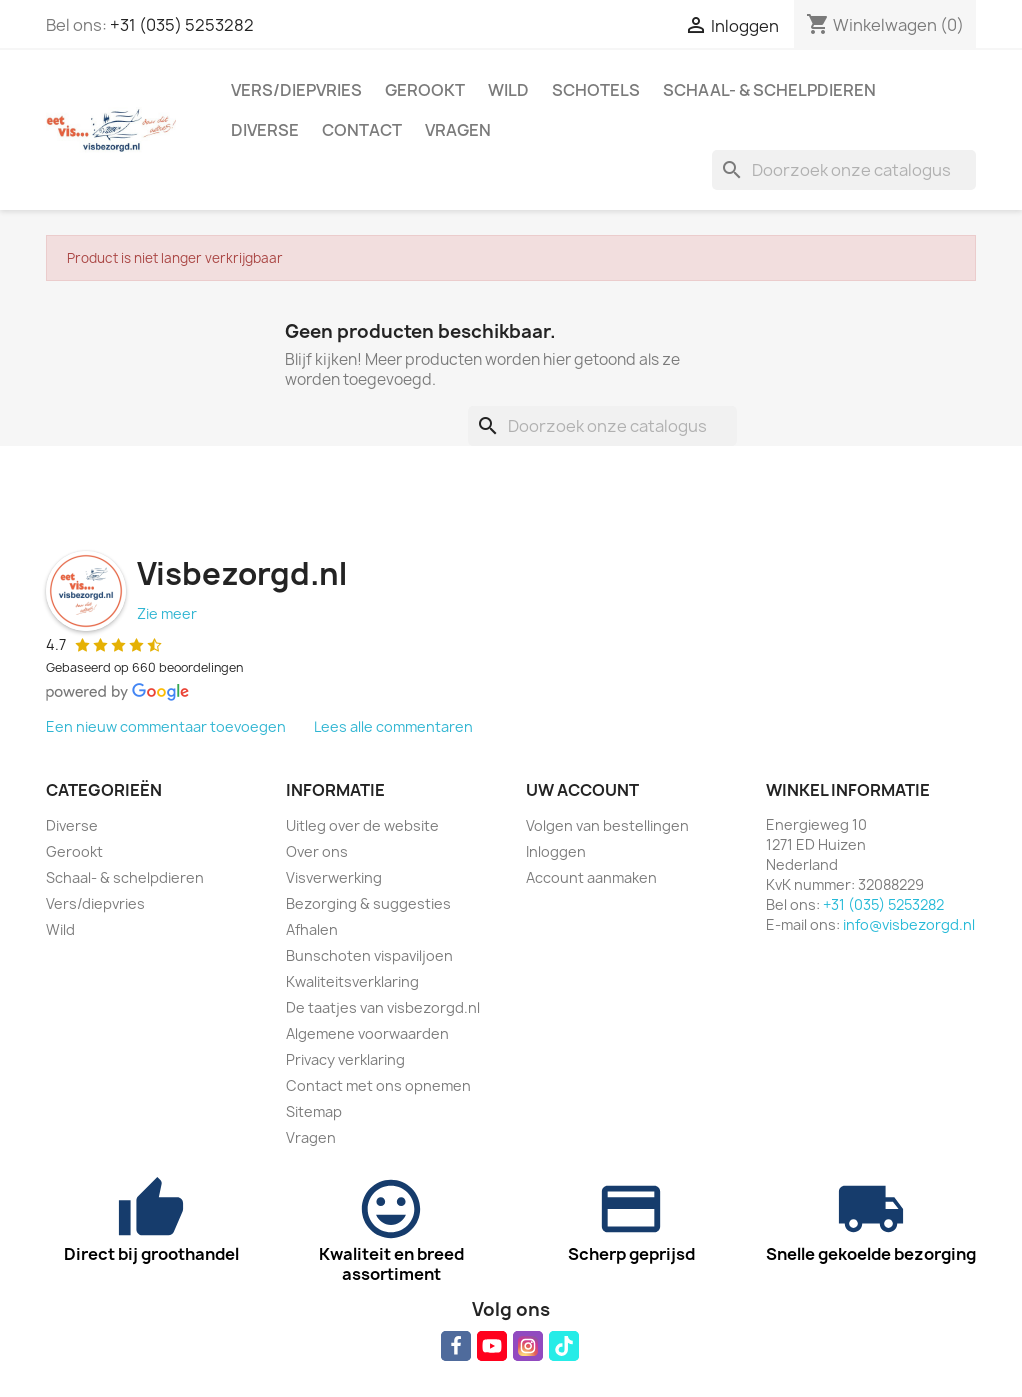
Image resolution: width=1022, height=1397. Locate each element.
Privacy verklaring (345, 1059)
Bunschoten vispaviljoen (369, 955)
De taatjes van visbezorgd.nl (383, 1007)
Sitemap (314, 1111)
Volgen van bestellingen (607, 825)
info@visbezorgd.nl (909, 924)
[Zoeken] (844, 170)
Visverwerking (334, 877)
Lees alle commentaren (393, 726)
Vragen (458, 130)
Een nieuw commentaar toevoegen (166, 726)
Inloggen (556, 851)
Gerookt (425, 90)
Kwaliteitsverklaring (352, 981)
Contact (362, 130)
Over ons (317, 851)
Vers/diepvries (296, 90)
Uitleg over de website (362, 825)
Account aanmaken (591, 877)
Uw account (582, 790)
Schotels (596, 90)
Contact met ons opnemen (378, 1085)
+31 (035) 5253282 (182, 25)
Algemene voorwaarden (367, 1033)
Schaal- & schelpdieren (769, 90)
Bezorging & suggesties (368, 903)
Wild (508, 90)
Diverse (265, 130)
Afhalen (312, 929)
